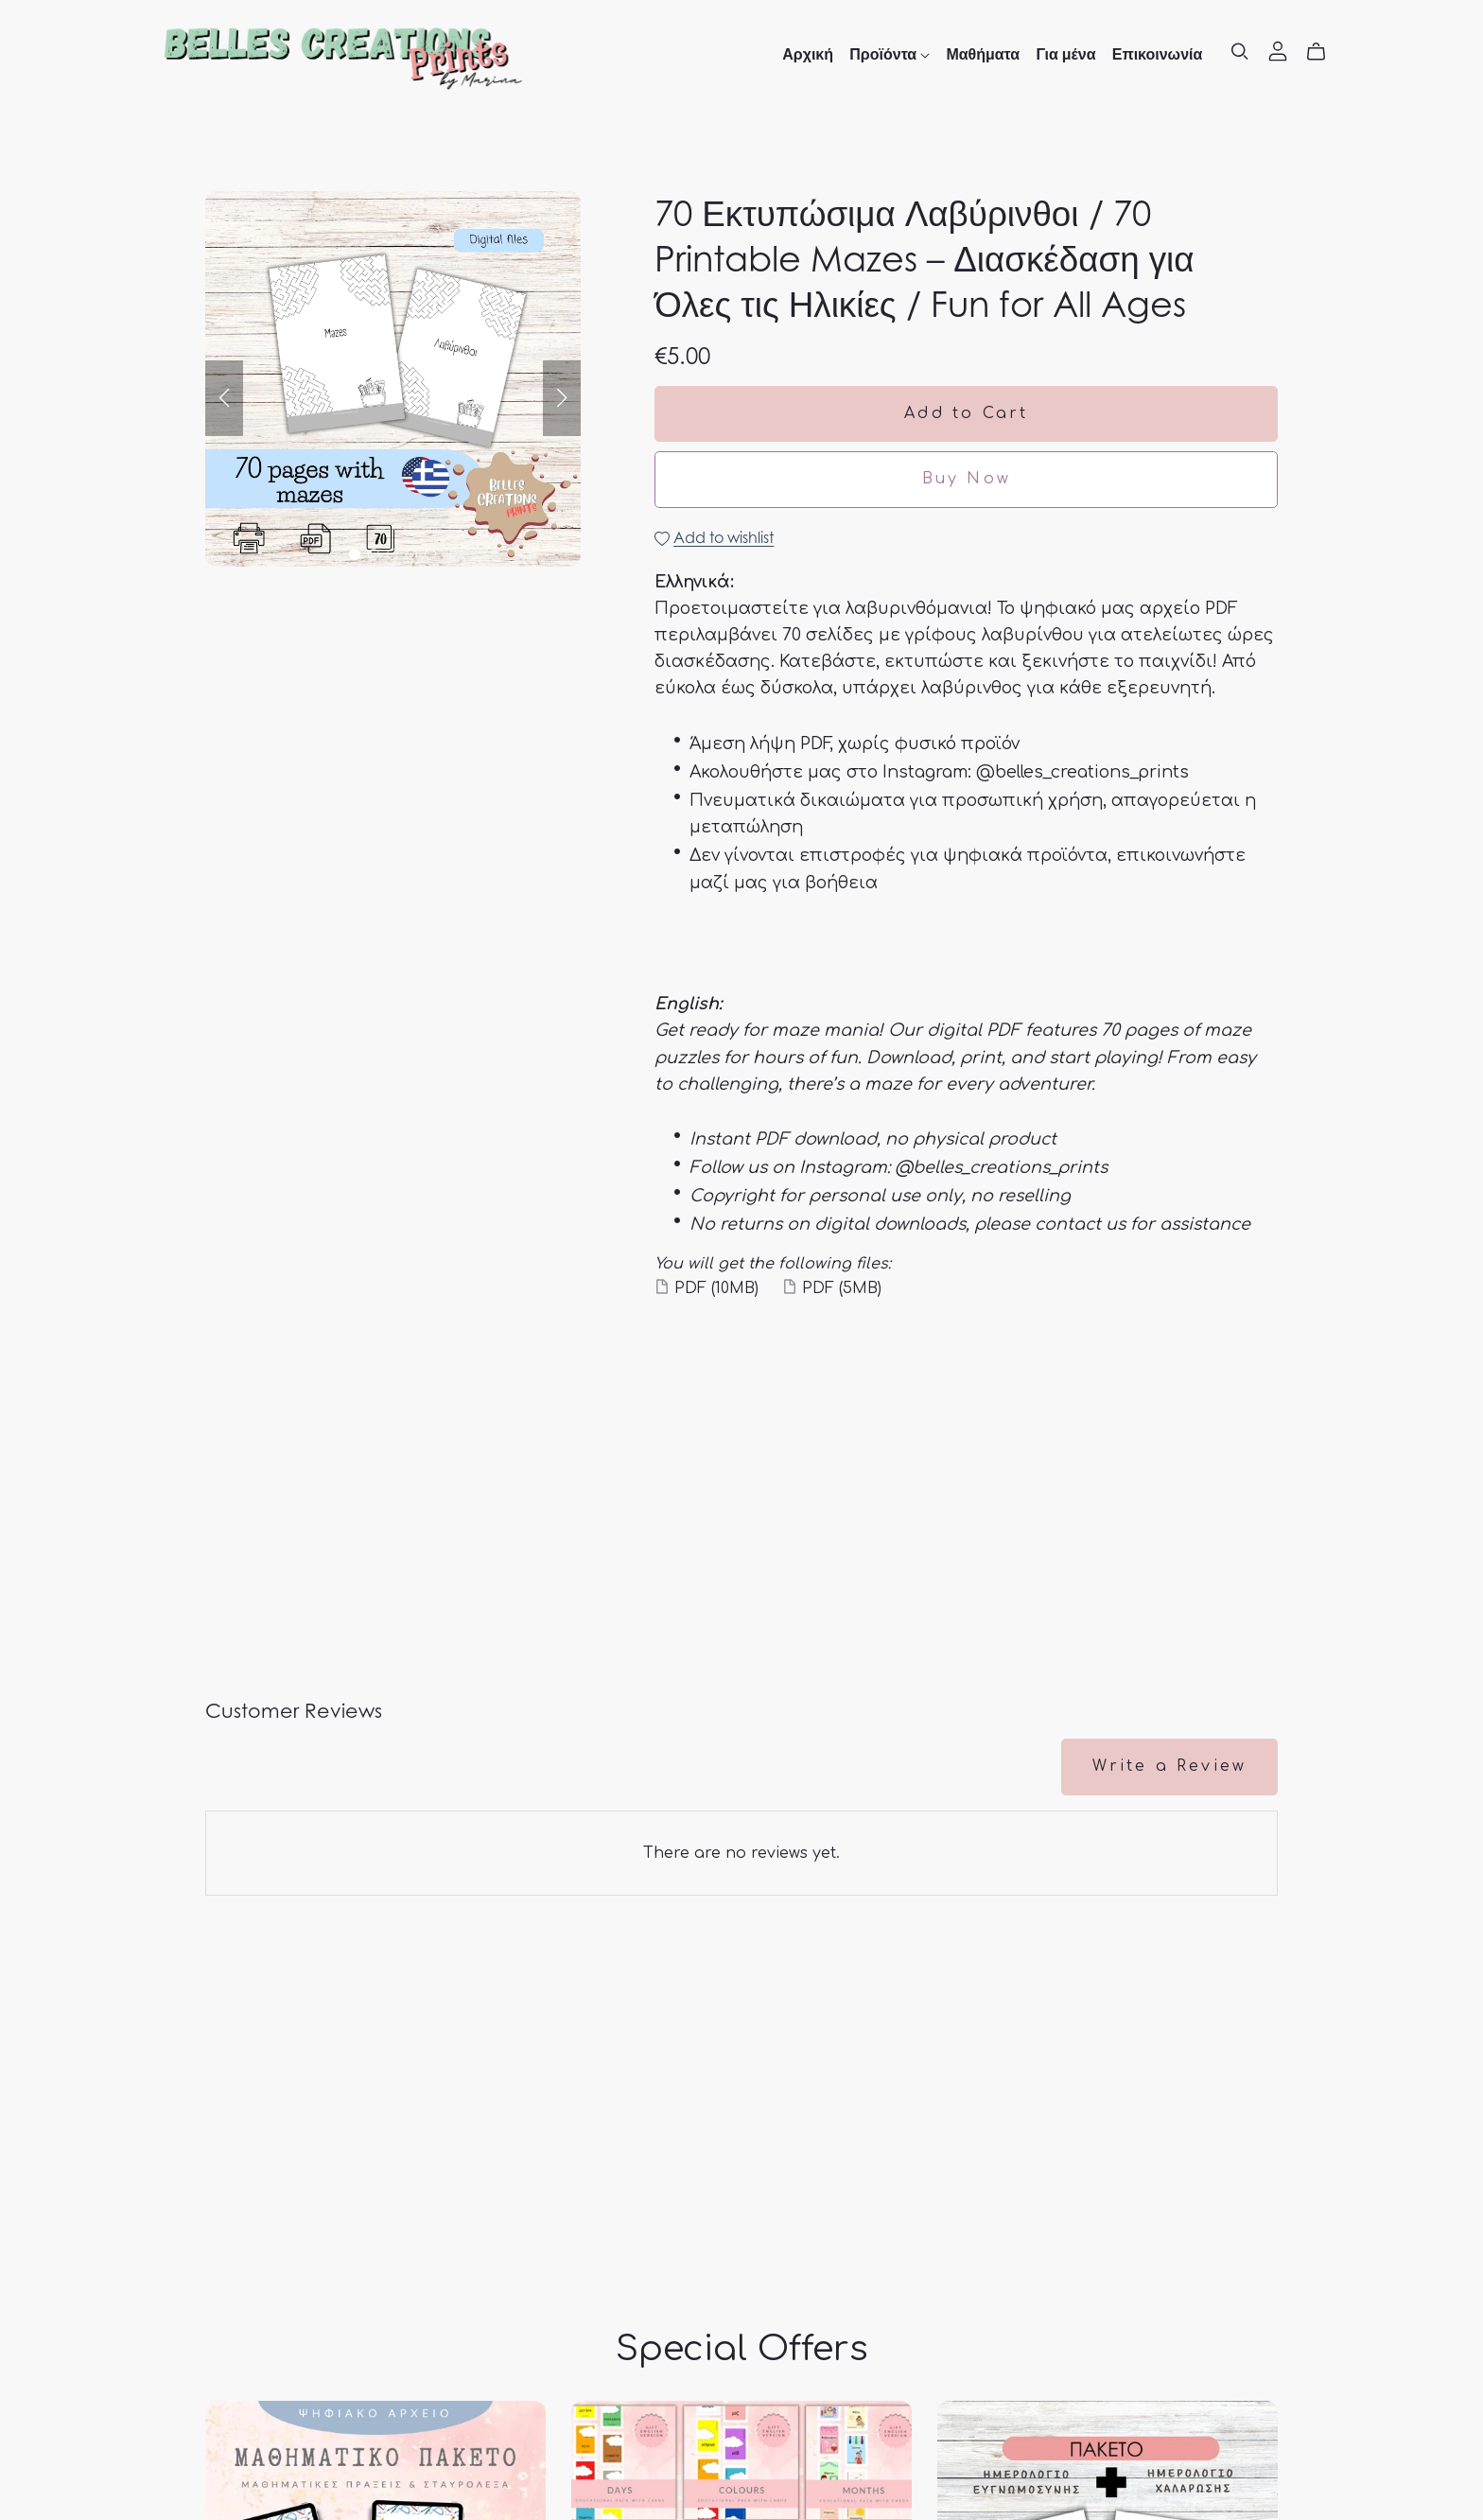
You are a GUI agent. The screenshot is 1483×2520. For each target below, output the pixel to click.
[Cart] (1324, 52)
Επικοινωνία (1157, 53)
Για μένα (1065, 53)
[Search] (1239, 52)
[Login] (1277, 50)
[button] (224, 398)
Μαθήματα (983, 53)
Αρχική (807, 53)
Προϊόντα (889, 53)
